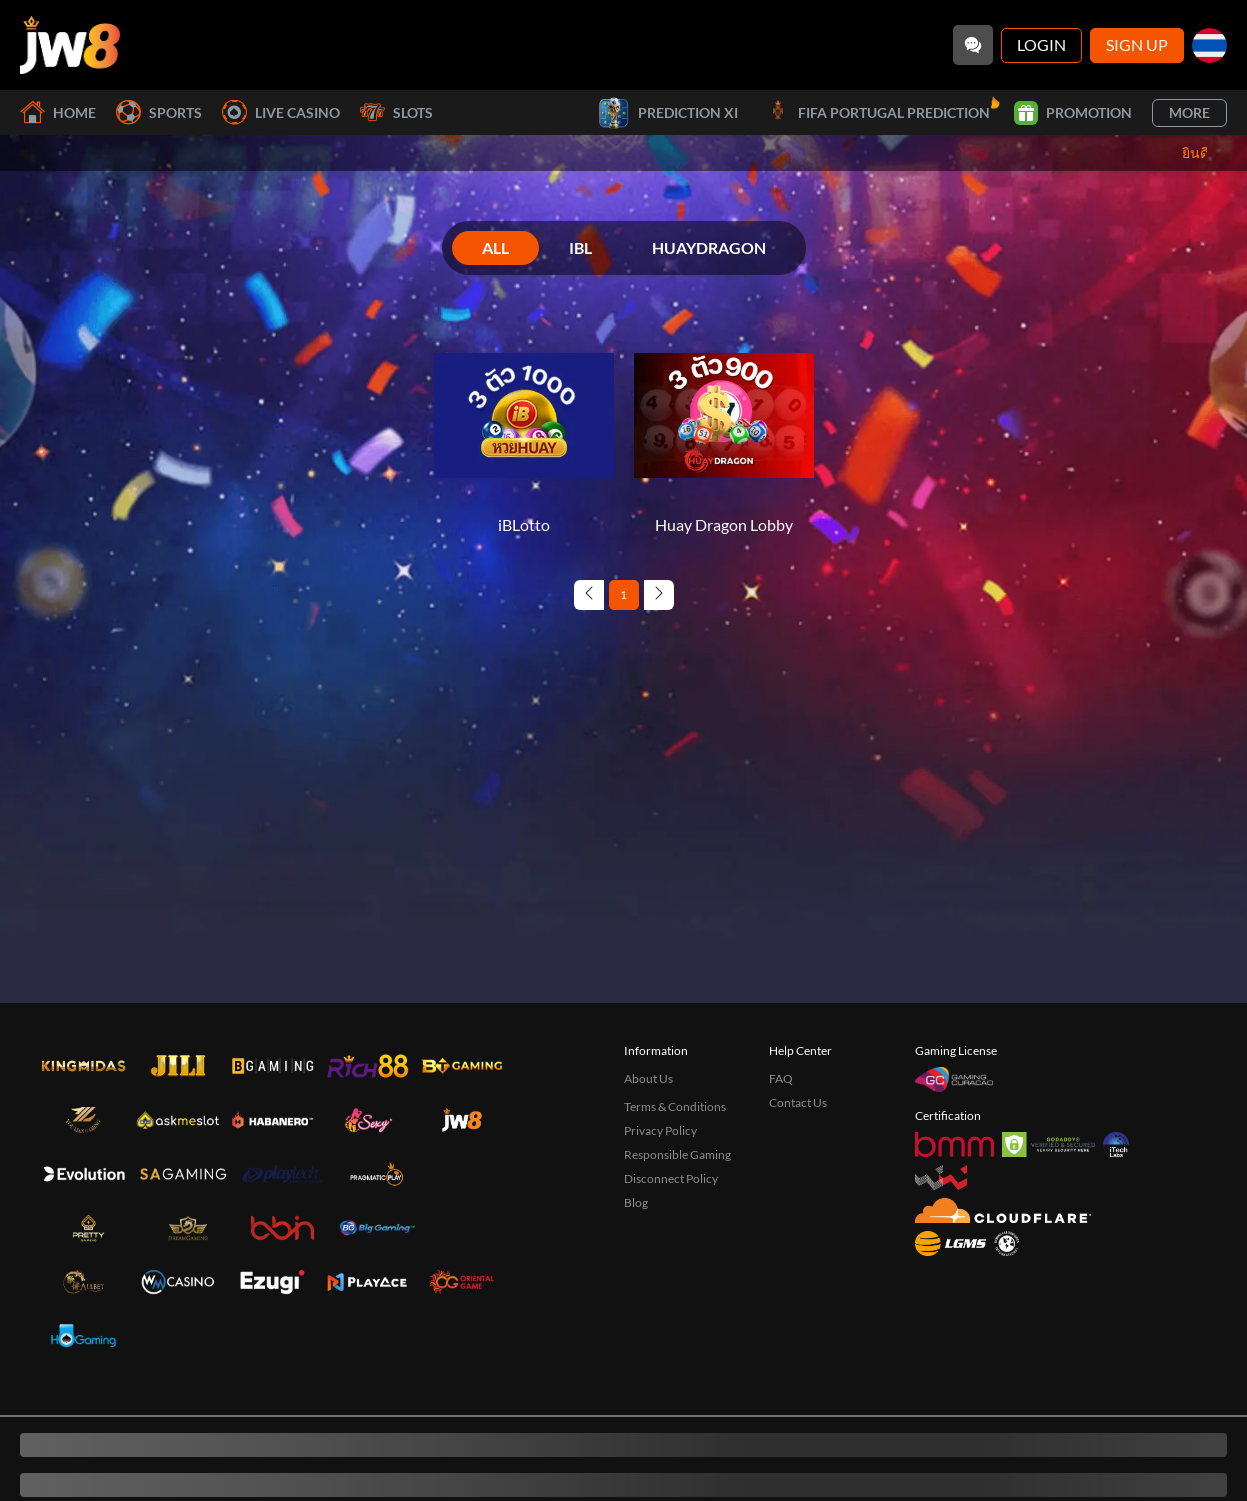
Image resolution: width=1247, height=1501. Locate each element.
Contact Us (798, 1102)
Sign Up (1137, 44)
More (1189, 112)
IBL (580, 247)
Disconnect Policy (671, 1178)
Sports (159, 112)
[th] (1209, 45)
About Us (648, 1078)
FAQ (781, 1078)
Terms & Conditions (675, 1106)
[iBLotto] (524, 431)
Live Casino (281, 112)
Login (1041, 44)
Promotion (1073, 113)
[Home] (70, 45)
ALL (495, 247)
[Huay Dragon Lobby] (724, 431)
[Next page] (659, 595)
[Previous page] (589, 595)
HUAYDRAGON (709, 247)
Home (58, 112)
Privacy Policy (660, 1130)
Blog (636, 1202)
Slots (396, 112)
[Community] (973, 45)
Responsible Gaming (677, 1154)
